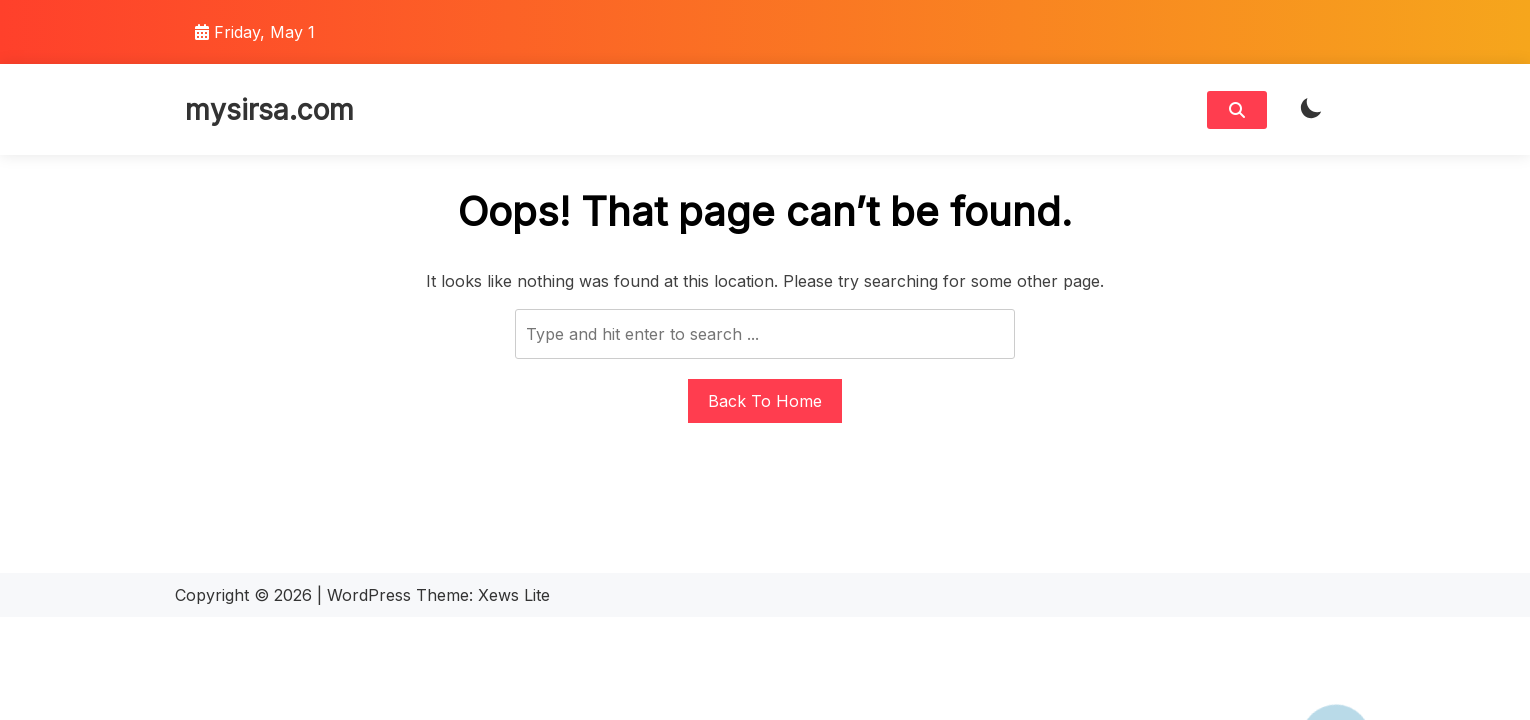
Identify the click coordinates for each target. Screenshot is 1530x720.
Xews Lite (514, 595)
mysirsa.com (269, 110)
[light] (1311, 109)
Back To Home (765, 401)
